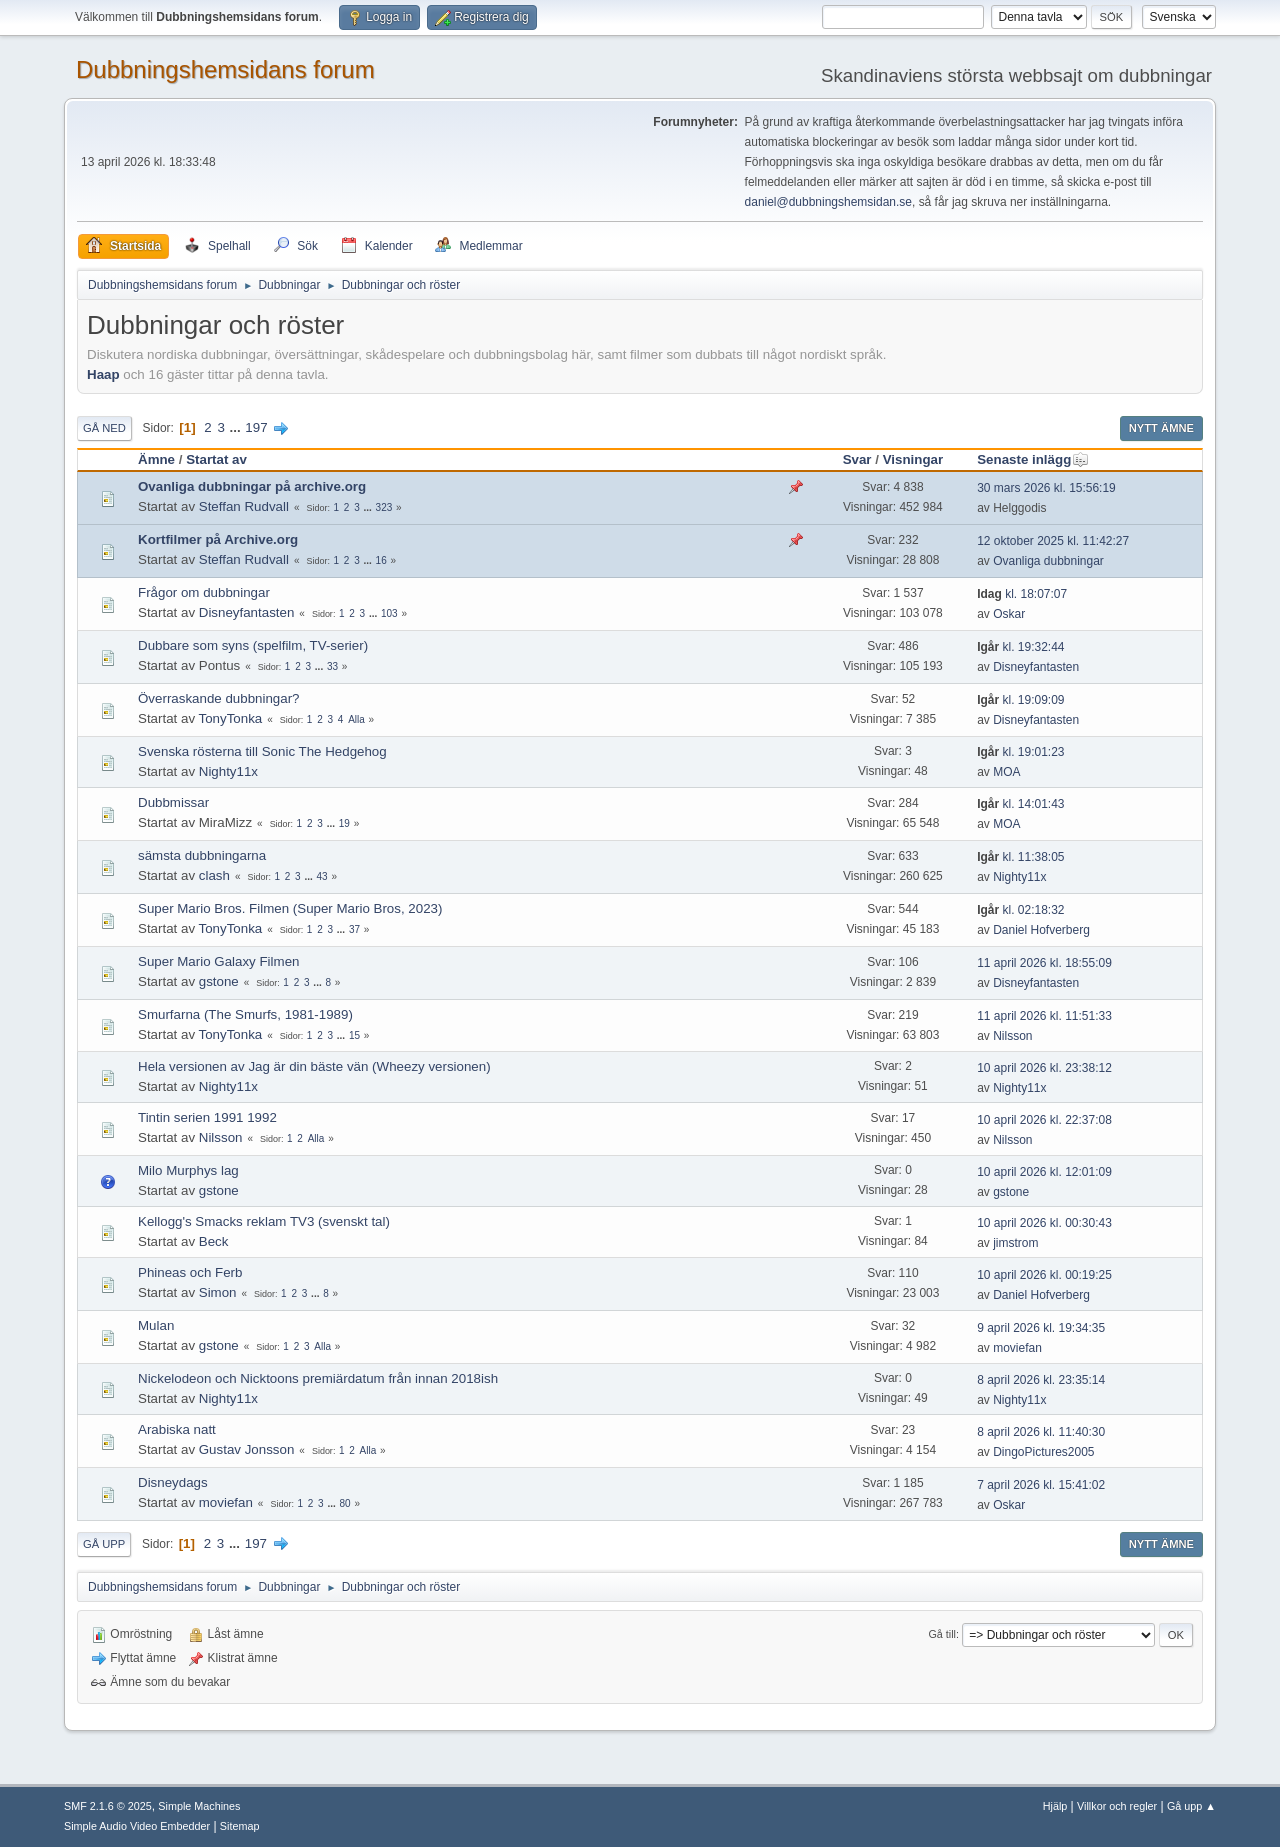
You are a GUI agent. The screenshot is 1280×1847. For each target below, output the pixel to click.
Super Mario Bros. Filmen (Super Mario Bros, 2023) (290, 908)
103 (389, 613)
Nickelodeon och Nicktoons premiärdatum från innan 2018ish (318, 1378)
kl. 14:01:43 (1020, 804)
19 (344, 823)
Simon (218, 1292)
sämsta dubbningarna (202, 855)
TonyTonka (231, 718)
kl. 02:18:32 (1020, 910)
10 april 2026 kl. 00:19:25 (1044, 1275)
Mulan (156, 1325)
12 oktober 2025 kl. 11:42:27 (1053, 541)
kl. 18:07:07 (1022, 594)
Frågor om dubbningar (204, 592)
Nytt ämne (1161, 428)
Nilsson (1012, 1036)
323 (384, 507)
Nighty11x (228, 771)
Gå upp (104, 1544)
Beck (214, 1241)
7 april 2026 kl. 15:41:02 (1041, 1485)
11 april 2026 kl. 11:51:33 (1044, 1016)
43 (322, 876)
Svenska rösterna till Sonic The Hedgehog (262, 751)
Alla (356, 719)
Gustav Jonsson (247, 1449)
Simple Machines (199, 1806)
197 (256, 427)
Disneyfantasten (247, 612)
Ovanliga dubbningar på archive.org (252, 486)
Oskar (1009, 614)
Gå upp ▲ (1191, 1806)
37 (354, 929)
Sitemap (240, 1826)
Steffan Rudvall (244, 506)
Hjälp (1055, 1806)
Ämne (156, 459)
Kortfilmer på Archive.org (218, 539)
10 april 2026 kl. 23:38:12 (1044, 1068)
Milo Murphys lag (188, 1170)
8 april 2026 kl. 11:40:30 (1041, 1432)
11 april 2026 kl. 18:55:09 (1044, 963)
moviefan (1017, 1348)
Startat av (216, 459)
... (237, 427)
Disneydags (173, 1482)
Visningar (913, 459)
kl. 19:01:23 (1020, 752)
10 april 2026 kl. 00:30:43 (1044, 1223)
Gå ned (104, 428)
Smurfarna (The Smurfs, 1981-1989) (245, 1014)
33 (332, 666)
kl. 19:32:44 (1020, 647)
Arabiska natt (177, 1429)
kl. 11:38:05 (1020, 857)
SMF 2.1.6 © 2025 (108, 1806)
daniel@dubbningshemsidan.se (828, 202)
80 (345, 1503)
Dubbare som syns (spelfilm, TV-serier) (253, 645)
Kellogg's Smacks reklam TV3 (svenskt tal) (264, 1221)
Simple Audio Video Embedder (137, 1826)
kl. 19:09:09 (1020, 700)
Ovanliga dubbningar (1048, 561)
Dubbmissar (173, 802)
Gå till (942, 1634)
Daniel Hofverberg (1041, 930)
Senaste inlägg (1033, 459)
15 (354, 1035)
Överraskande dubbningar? (219, 698)
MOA (1006, 772)
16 (381, 560)
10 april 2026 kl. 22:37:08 (1044, 1120)
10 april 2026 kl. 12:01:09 (1044, 1172)
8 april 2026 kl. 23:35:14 (1041, 1380)
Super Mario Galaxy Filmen (218, 961)
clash (214, 875)
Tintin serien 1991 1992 (207, 1117)
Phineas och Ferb (190, 1272)
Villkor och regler (1117, 1806)
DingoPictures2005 (1043, 1452)
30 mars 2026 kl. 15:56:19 (1046, 488)
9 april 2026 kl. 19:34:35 (1041, 1328)
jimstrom (1015, 1243)
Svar (857, 459)
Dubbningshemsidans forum (225, 69)
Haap (103, 374)
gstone (219, 981)
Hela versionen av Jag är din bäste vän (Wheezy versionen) (314, 1066)
